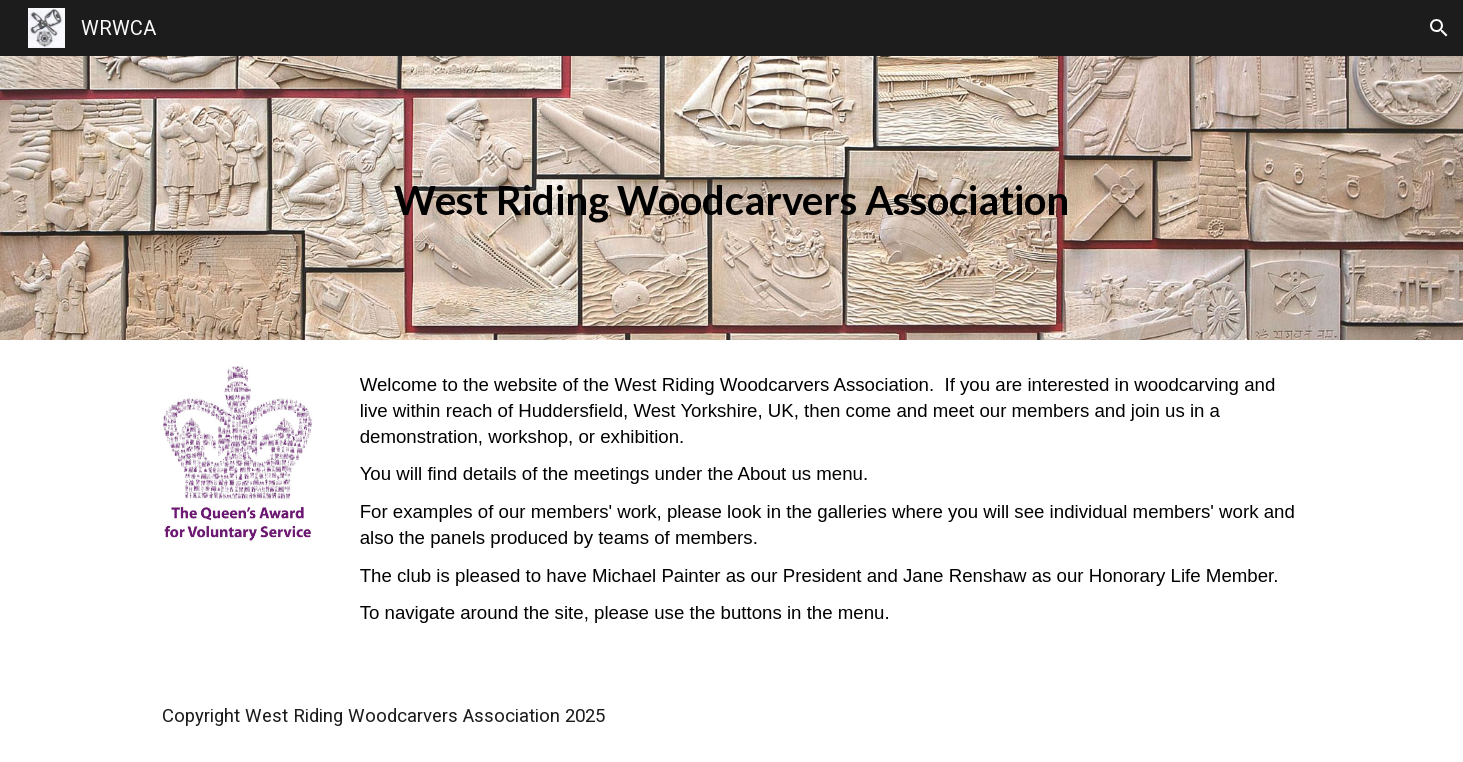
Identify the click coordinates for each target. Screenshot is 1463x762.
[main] (731, 198)
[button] (1439, 28)
